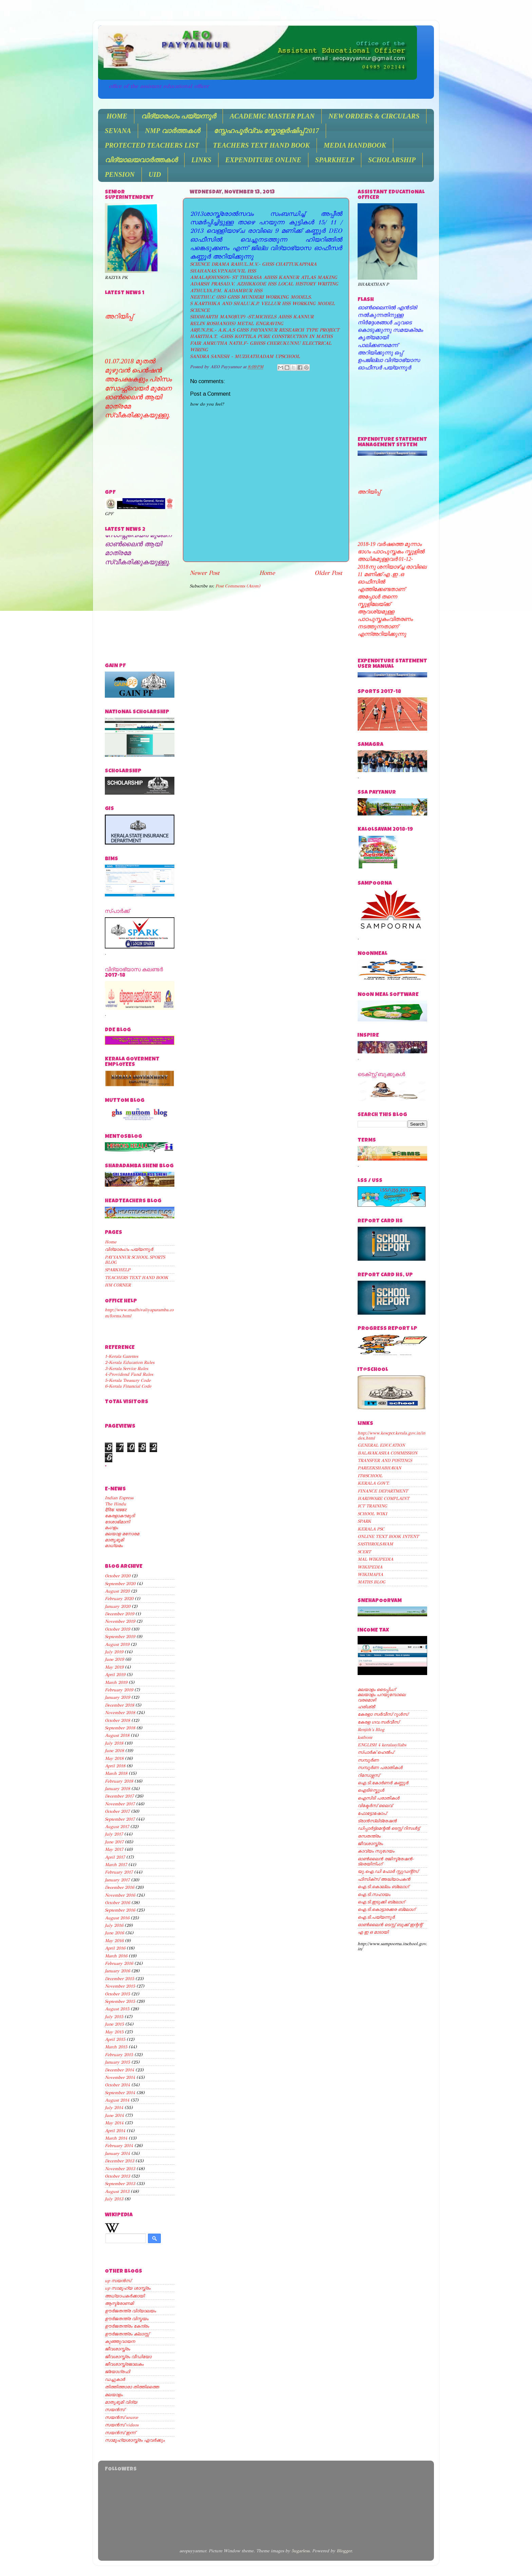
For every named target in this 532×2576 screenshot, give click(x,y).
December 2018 (119, 1705)
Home (267, 573)
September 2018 (120, 1727)
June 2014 (114, 2115)
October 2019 (117, 1629)
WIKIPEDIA (370, 1566)
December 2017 (119, 1796)
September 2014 (120, 2092)
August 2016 (117, 1917)
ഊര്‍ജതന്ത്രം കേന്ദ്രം (127, 2326)
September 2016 (120, 1910)
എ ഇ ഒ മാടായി (373, 1932)
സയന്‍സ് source (121, 2417)
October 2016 (117, 1902)
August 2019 (117, 1644)
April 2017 (115, 1857)
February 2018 (119, 1781)
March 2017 (116, 1864)
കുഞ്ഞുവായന (120, 2341)
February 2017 (119, 1872)
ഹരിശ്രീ (366, 1706)
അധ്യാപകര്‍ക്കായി (125, 2295)
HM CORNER (118, 1284)
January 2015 (117, 2062)
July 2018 (114, 1743)
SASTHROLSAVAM (375, 1543)
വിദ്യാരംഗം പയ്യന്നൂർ (178, 116)
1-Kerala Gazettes (121, 1356)
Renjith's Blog (371, 1729)
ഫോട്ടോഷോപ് (372, 1813)
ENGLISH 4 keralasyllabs (382, 1744)
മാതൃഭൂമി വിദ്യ (121, 2402)
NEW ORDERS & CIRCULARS (373, 116)
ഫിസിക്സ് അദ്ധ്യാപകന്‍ (384, 1879)
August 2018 (117, 1735)
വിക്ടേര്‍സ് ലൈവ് (375, 1805)
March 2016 (116, 1955)
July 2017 (114, 1834)
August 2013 (117, 2191)
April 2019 (115, 1674)
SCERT (364, 1551)
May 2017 (114, 1849)
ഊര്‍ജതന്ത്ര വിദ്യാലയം (130, 2310)
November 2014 (120, 2077)
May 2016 (114, 1940)
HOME (117, 116)
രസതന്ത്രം (369, 1836)
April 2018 (115, 1765)
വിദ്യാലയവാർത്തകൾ (141, 160)
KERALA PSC (371, 1528)
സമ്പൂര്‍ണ (368, 1760)
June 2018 (114, 1750)
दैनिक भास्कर (115, 1509)
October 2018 (117, 1720)
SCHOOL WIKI (372, 1513)
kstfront (365, 1737)
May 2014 (114, 2122)
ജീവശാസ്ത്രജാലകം (124, 2364)
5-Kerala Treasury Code (128, 1380)
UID (155, 174)
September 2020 (120, 1583)
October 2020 (117, 1575)
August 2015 (117, 2008)
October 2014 (117, 2084)
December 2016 (119, 1887)
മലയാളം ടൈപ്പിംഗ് (376, 1689)
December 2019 (119, 1613)
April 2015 (115, 2039)
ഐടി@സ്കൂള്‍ (371, 1790)
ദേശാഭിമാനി (117, 1521)
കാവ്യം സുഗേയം (376, 1851)
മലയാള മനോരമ (122, 1533)
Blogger (344, 2550)
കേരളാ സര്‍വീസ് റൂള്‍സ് (383, 1714)
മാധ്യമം (113, 1545)
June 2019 (114, 1659)
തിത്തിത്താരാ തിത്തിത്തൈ (132, 2386)
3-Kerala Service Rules (126, 1368)
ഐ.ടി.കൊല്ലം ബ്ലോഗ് (383, 1886)
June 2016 (114, 1932)
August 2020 (117, 1591)
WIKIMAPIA (370, 1574)
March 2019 (116, 1682)
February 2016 (119, 1963)
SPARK (364, 1521)
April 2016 (115, 1948)
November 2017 (120, 1803)
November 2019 (120, 1621)
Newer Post (205, 573)
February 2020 (119, 1598)
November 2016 (120, 1895)
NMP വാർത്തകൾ (172, 130)
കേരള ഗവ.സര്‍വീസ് (378, 1722)
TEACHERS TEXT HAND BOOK (261, 145)
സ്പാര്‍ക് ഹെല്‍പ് (376, 1752)
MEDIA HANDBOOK (355, 145)
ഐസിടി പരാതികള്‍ (378, 1798)
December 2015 (119, 1978)
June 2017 (114, 1841)
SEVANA (118, 130)
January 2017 (117, 1879)
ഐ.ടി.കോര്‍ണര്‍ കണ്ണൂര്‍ (383, 1782)
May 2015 (114, 2031)
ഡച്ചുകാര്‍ (115, 2379)
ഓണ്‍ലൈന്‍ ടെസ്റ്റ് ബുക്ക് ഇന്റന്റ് (390, 1924)
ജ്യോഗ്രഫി (117, 2371)
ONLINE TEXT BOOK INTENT (388, 1536)
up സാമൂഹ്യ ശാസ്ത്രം (127, 2288)
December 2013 (119, 2160)
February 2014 (119, 2145)
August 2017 (117, 1826)
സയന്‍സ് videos (121, 2424)
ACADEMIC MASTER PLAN (272, 116)
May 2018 (114, 1758)
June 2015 (114, 2024)
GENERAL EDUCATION (381, 1445)
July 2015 (114, 2016)
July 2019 (114, 1651)
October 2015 (117, 1993)
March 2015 (116, 2046)
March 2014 (116, 2138)
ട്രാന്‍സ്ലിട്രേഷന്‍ (377, 1820)
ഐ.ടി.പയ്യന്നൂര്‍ (376, 1917)
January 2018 (117, 1788)
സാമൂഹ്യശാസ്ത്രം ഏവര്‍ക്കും (135, 2440)
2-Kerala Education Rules (129, 1362)
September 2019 (120, 1636)
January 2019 (117, 1697)
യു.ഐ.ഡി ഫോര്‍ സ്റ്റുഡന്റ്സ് (388, 1871)
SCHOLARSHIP (392, 160)
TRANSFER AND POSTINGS (385, 1460)
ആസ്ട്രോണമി (119, 2303)
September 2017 (120, 1819)
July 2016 (114, 1925)
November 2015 (120, 1986)
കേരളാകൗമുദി (120, 1515)
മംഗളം (111, 1527)
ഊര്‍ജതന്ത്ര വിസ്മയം (126, 2318)
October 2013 (117, 2176)
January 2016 (117, 1970)
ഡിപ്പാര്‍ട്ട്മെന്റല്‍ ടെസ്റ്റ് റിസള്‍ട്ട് (388, 1828)
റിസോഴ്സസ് (368, 1775)
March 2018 (116, 1773)
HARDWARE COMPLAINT (383, 1498)
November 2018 (120, 1712)
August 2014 (117, 2100)
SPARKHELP (334, 160)
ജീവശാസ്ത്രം (117, 2348)
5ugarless (300, 2550)
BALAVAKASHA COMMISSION (387, 1452)
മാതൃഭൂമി (114, 1539)
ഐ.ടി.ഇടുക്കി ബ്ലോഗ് (381, 1901)
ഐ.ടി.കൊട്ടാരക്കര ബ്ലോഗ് (386, 1909)
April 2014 (115, 2130)
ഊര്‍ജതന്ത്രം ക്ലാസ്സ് (127, 2333)
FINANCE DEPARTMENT (383, 1490)
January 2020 (117, 1606)
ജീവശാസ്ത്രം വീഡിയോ (128, 2356)
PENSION (120, 174)
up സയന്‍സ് (118, 2280)
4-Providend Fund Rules (129, 1374)
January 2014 (117, 2153)
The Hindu (115, 1503)
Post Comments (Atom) (237, 585)
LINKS (201, 160)
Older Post (328, 573)
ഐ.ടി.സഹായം (374, 1894)
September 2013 (120, 2183)
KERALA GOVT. (374, 1483)
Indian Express (119, 1497)
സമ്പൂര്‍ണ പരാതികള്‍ (380, 1767)
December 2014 (119, 2069)
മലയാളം (113, 2394)
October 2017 (117, 1811)
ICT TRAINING (372, 1505)
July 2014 (114, 2107)
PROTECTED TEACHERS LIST (152, 145)
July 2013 (114, 2198)
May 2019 (114, 1667)
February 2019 (119, 1689)
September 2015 (120, 2001)
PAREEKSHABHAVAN (379, 1467)
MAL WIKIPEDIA (375, 1559)
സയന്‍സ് (115, 2409)
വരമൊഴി (367, 1700)
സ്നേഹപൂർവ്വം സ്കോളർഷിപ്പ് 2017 (266, 130)
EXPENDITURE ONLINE (263, 160)
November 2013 (120, 2168)
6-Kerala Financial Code (128, 1386)
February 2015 (119, 2054)
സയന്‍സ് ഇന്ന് (120, 2432)
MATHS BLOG (371, 1581)
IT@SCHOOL (370, 1475)
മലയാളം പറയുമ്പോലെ (381, 1694)
